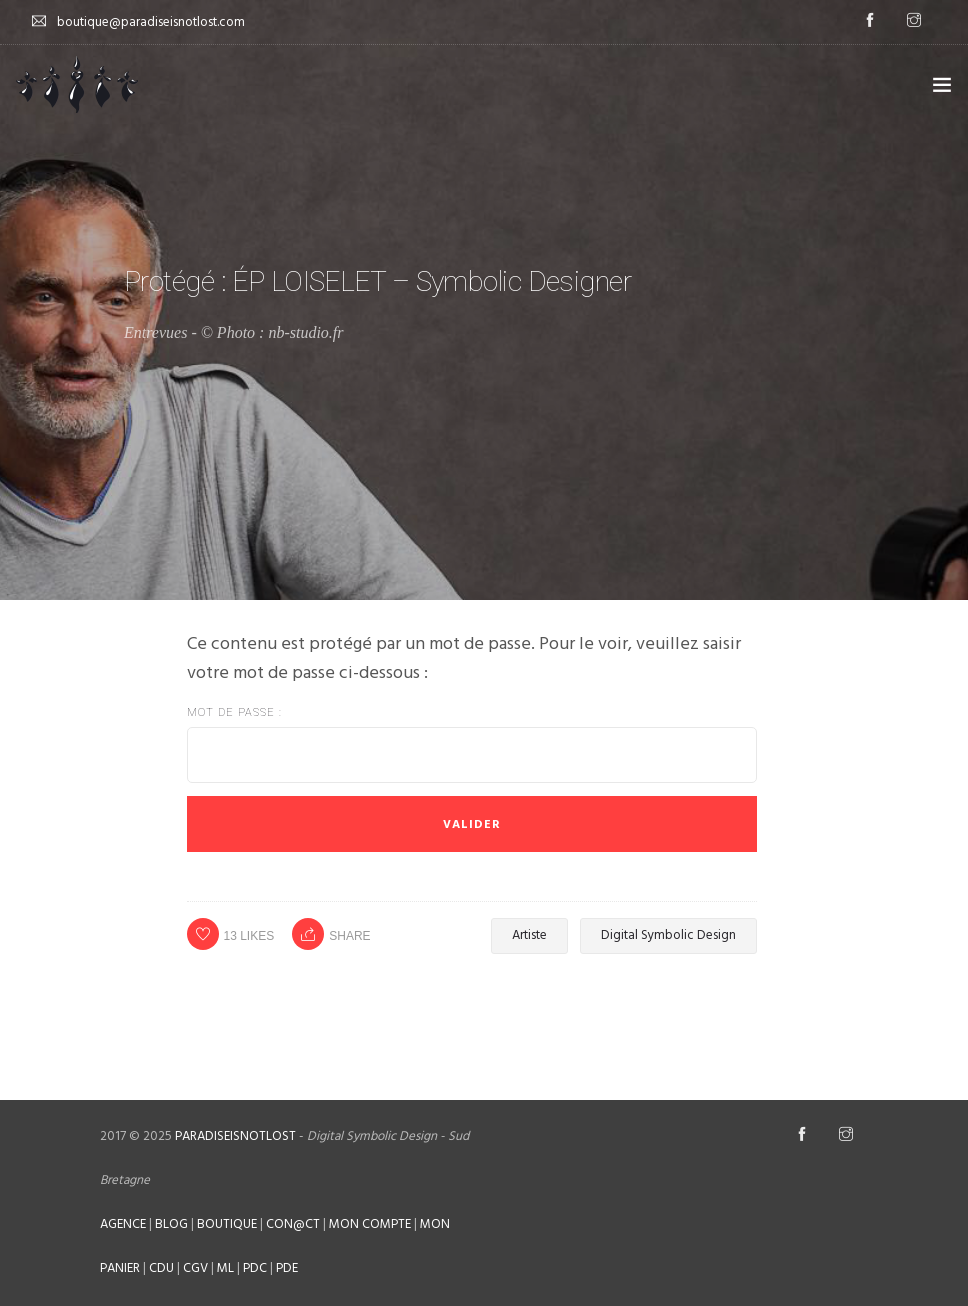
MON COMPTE (370, 1224)
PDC (255, 1268)
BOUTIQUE (227, 1224)
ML (225, 1268)
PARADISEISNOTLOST (235, 1136)
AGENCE (123, 1224)
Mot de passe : (472, 744)
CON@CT (293, 1224)
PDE (287, 1268)
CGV (195, 1268)
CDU (161, 1268)
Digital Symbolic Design (668, 935)
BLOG (171, 1224)
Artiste (529, 935)
